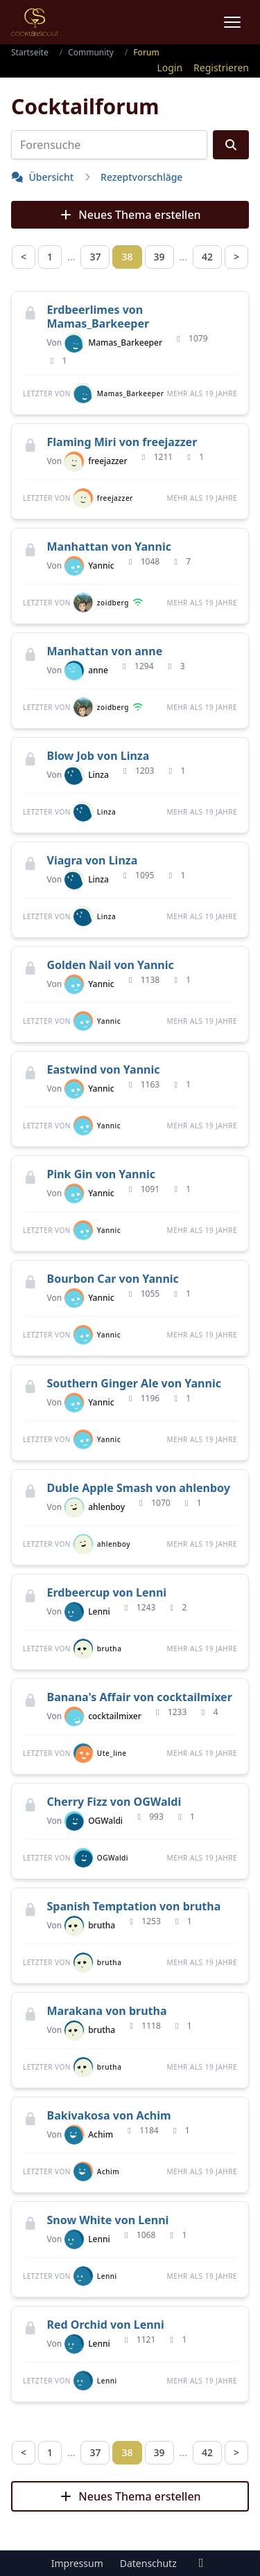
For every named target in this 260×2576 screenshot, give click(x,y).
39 (159, 256)
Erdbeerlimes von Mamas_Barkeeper (98, 316)
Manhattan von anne (105, 651)
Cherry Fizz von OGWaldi (114, 1801)
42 (207, 256)
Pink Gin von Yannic (101, 1174)
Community (91, 52)
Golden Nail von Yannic (110, 964)
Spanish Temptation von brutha (134, 1906)
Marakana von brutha (107, 2010)
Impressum (77, 2563)
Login (169, 67)
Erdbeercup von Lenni (107, 1592)
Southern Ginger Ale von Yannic (134, 1383)
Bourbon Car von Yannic (113, 1278)
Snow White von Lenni (108, 2220)
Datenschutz (148, 2563)
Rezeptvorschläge (141, 177)
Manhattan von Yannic (109, 546)
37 (95, 256)
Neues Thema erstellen (129, 214)
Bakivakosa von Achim (109, 2115)
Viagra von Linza (92, 860)
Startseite (30, 52)
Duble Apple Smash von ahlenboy (138, 1487)
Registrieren (221, 67)
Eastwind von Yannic (103, 1069)
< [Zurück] (23, 256)
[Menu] (232, 22)
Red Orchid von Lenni (105, 2324)
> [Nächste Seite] (236, 256)
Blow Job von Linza (98, 755)
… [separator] (71, 256)
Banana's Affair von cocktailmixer (139, 1697)
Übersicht (42, 177)
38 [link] (126, 256)
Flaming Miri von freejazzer (122, 442)
